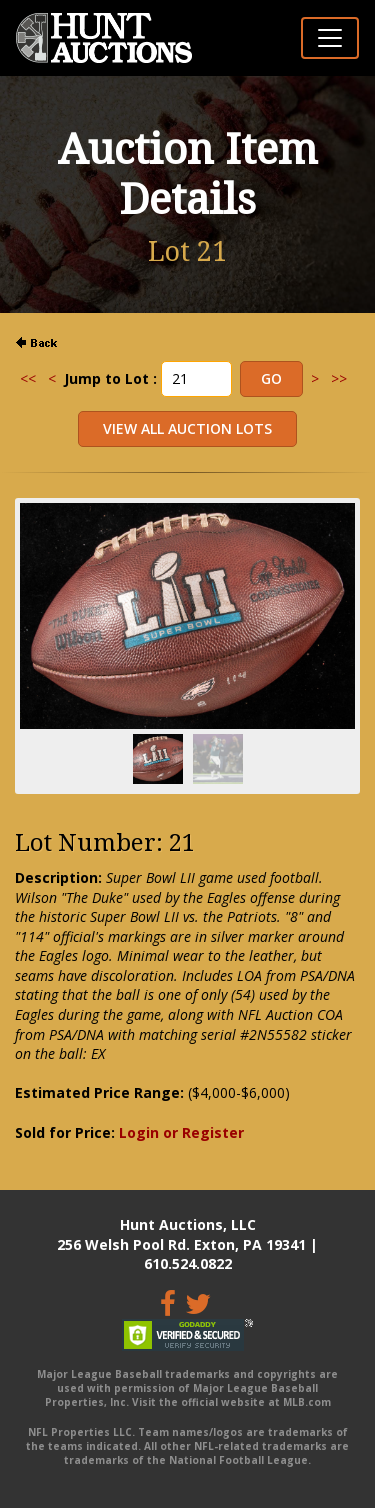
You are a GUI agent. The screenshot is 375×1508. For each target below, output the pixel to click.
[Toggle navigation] (330, 38)
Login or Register (181, 1132)
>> (339, 378)
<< (28, 378)
